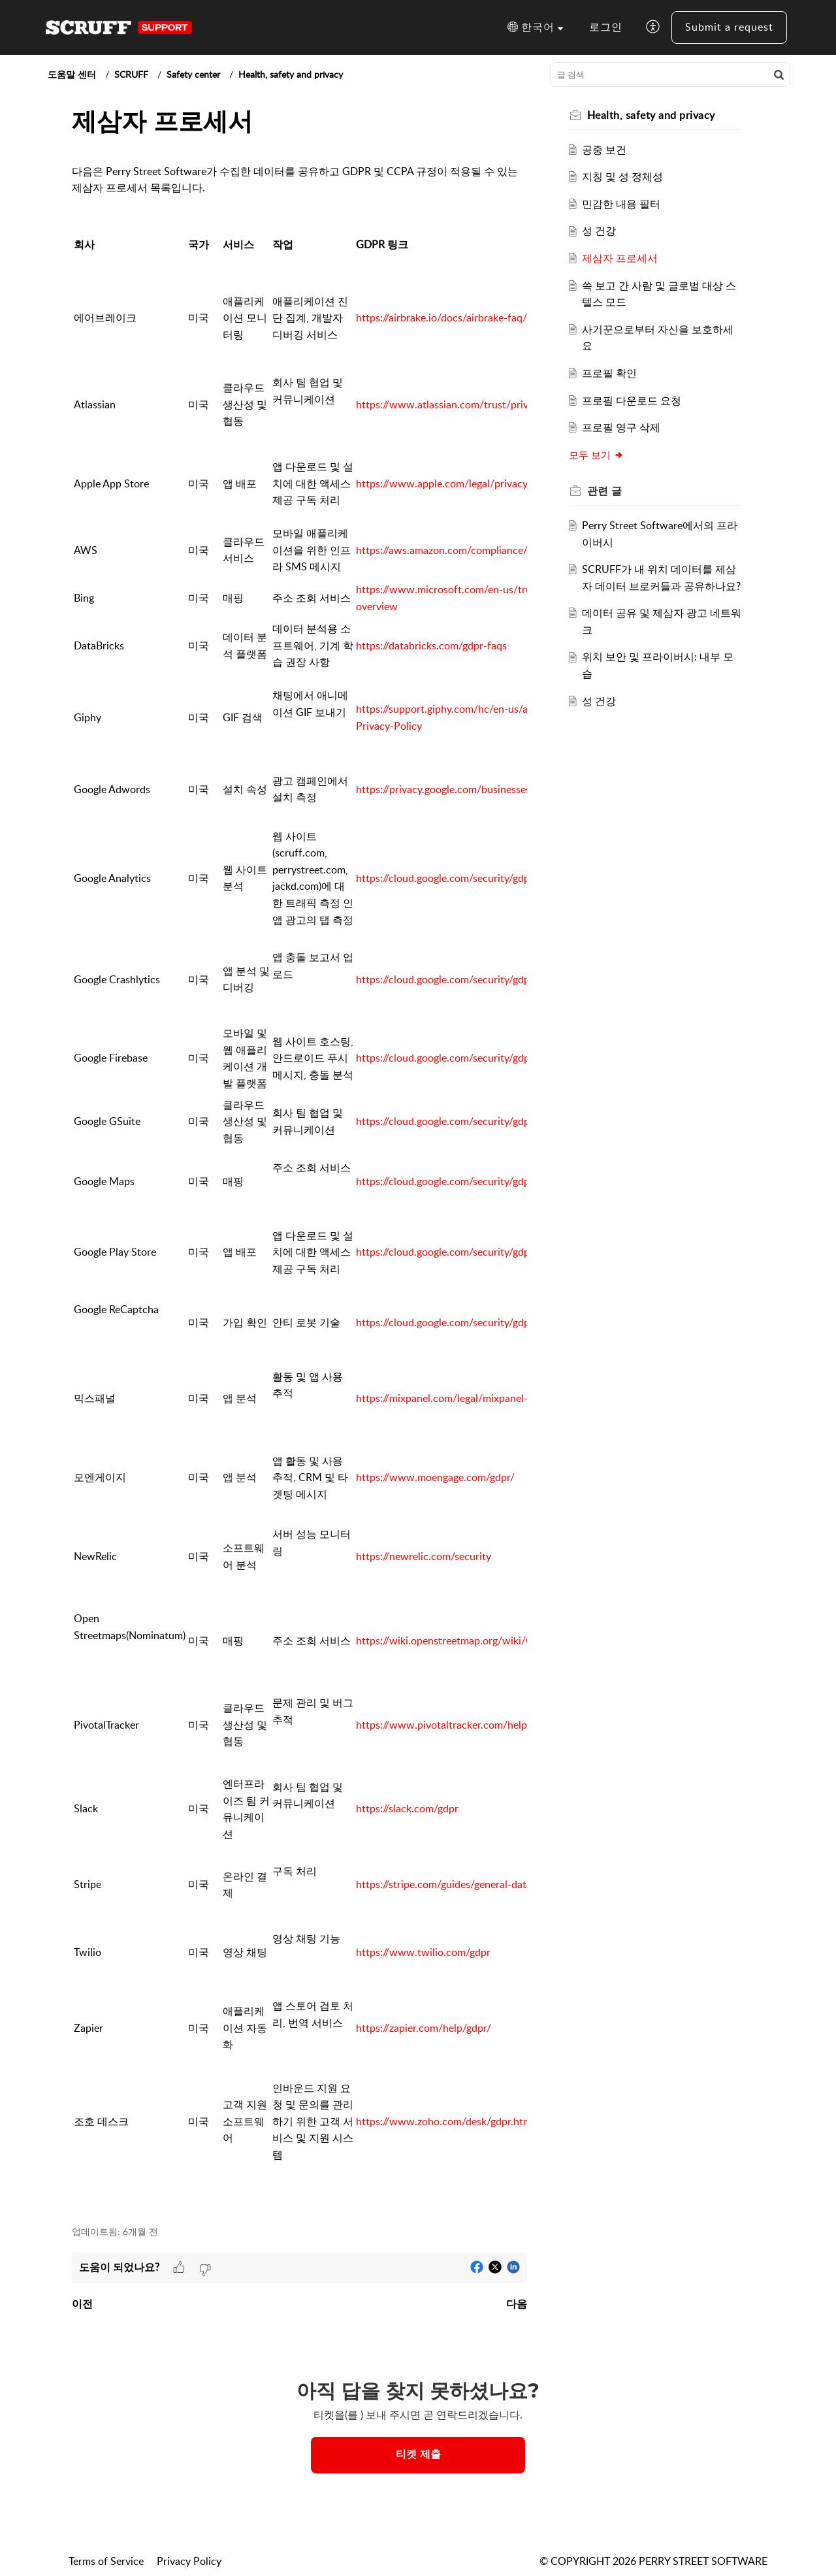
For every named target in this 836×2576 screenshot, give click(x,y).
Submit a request (729, 27)
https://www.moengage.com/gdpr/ (435, 1477)
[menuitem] (606, 27)
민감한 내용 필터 (621, 204)
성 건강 (599, 230)
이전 (82, 2303)
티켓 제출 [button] (418, 2454)
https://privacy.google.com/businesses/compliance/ (473, 789)
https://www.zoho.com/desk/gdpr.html (445, 2121)
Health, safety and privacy (290, 74)
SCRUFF (131, 74)
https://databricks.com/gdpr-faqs (431, 645)
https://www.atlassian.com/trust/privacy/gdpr (462, 404)
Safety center (193, 74)
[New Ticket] (418, 2454)
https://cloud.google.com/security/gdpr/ (447, 878)
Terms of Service (106, 2561)
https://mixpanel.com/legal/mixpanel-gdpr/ (454, 1398)
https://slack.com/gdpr (407, 1808)
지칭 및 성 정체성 (622, 176)
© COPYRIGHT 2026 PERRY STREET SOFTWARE (653, 2561)
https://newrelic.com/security (423, 1556)
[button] (535, 27)
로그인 (605, 27)
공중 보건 (604, 149)
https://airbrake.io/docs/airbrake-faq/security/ (461, 317)
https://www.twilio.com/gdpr (423, 1952)
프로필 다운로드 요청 (631, 400)
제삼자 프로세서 (620, 258)
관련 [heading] (604, 490)
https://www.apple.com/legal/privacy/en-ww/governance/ (490, 483)
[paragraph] (299, 1182)
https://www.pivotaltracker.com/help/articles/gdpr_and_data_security (516, 1725)
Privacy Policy (189, 2561)
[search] (670, 74)
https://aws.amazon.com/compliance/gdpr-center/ (470, 550)
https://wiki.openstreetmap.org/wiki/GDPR (455, 1640)
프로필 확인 (609, 373)
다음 (516, 2303)
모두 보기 (596, 454)
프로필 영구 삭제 (621, 427)
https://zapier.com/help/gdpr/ (423, 2028)
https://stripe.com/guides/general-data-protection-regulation (495, 1884)
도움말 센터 (72, 74)
